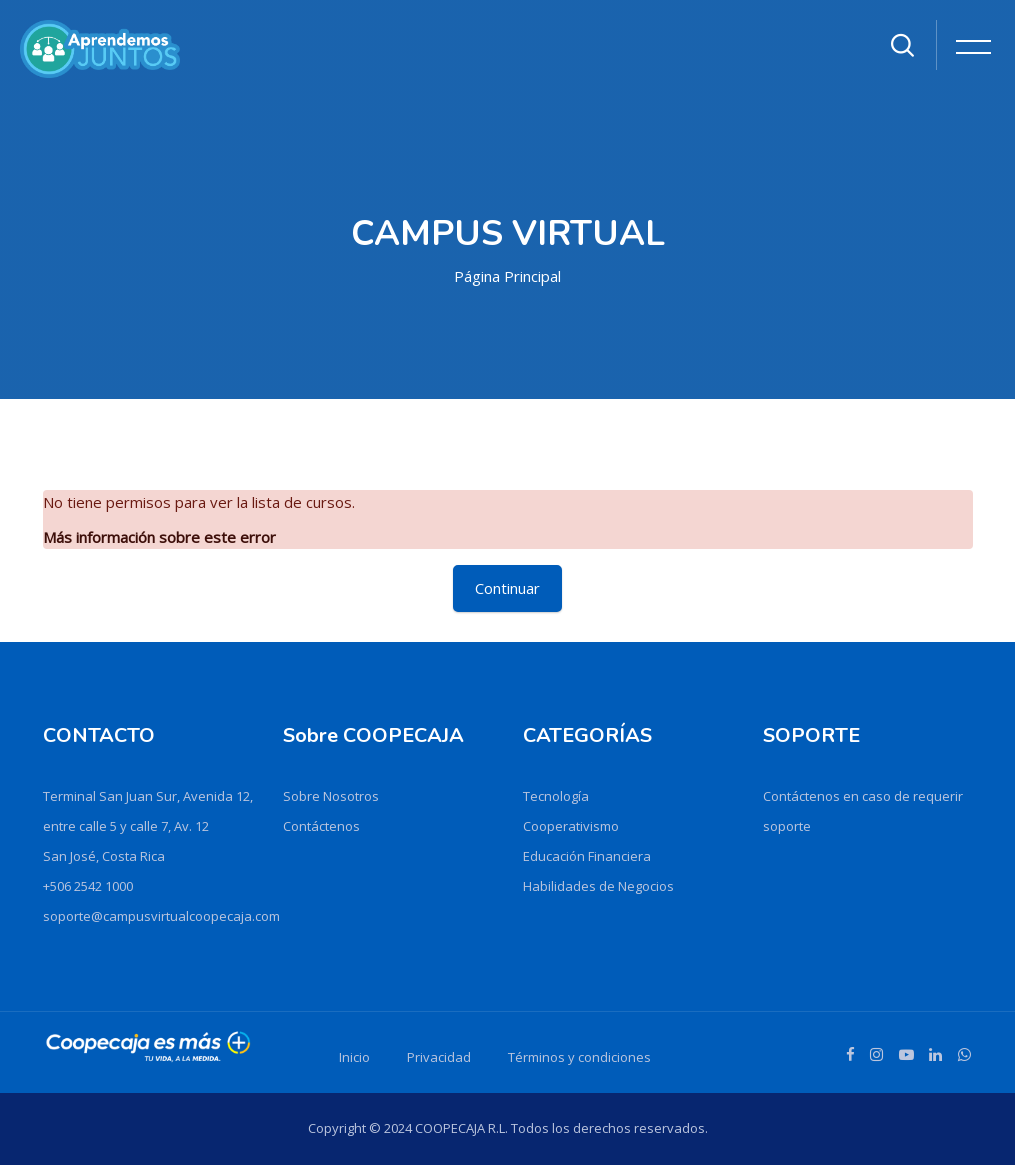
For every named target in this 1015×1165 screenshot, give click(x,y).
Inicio (354, 1057)
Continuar (507, 588)
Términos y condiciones (579, 1057)
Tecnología (556, 796)
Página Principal (507, 276)
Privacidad (439, 1057)
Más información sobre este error (159, 537)
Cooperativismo (571, 826)
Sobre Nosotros (331, 796)
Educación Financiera (587, 856)
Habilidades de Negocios (598, 886)
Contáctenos (321, 826)
